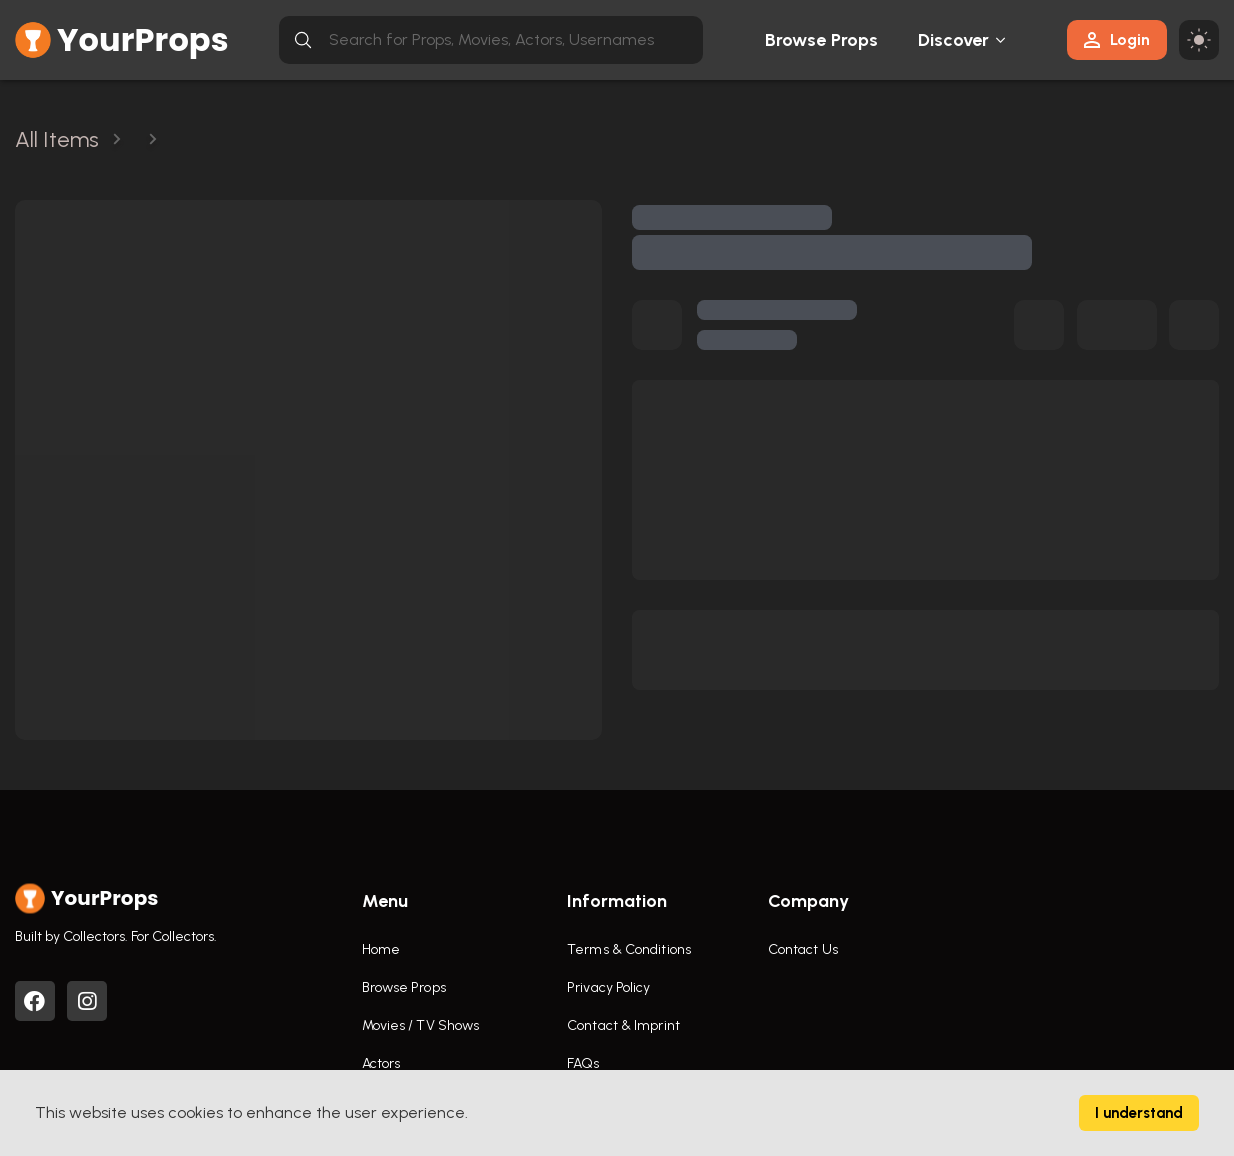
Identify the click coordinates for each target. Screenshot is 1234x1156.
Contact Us (803, 949)
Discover (954, 40)
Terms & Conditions (629, 949)
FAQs (583, 1063)
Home (381, 949)
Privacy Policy (608, 987)
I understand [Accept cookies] (1139, 1113)
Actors (381, 1063)
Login (1117, 39)
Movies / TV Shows (421, 1025)
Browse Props (821, 40)
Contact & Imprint (623, 1025)
